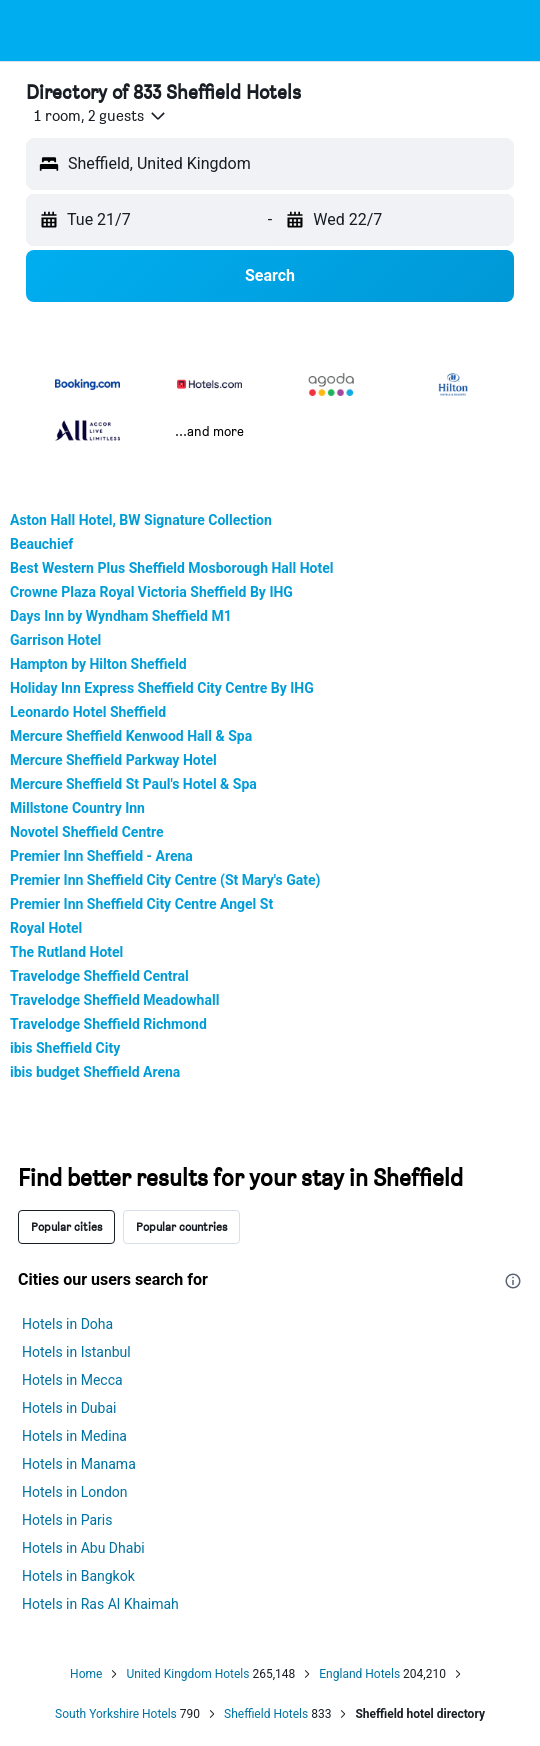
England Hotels (359, 1674)
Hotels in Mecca (72, 1380)
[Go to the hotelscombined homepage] (146, 30)
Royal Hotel (46, 928)
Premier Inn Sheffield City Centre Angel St (141, 904)
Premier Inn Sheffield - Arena (101, 856)
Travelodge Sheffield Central (99, 976)
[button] (34, 31)
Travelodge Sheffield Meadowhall (114, 1000)
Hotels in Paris (67, 1520)
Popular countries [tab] (181, 1226)
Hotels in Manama (79, 1464)
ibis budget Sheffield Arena (95, 1072)
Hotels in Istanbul (76, 1352)
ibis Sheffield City (65, 1048)
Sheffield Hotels (266, 1714)
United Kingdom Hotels (187, 1674)
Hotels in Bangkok (78, 1576)
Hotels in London (75, 1492)
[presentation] (513, 1281)
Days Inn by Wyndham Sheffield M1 (121, 616)
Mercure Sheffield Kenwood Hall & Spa (131, 736)
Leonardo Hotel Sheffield (88, 712)
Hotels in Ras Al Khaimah (100, 1604)
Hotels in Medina (74, 1436)
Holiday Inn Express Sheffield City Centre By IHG (162, 688)
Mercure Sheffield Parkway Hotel (113, 760)
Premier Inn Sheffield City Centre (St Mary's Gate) (165, 880)
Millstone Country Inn (77, 808)
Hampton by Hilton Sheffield (98, 664)
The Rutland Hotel (66, 952)
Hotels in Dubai (69, 1408)
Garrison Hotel (55, 640)
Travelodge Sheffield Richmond (108, 1024)
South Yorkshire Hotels (116, 1714)
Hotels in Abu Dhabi (83, 1548)
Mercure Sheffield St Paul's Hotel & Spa (133, 784)
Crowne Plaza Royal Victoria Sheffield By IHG (151, 592)
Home (86, 1674)
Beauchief (41, 544)
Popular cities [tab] (66, 1226)
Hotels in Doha (67, 1324)
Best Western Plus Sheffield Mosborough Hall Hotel (172, 568)
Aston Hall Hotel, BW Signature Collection (141, 520)
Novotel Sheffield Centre (87, 832)
